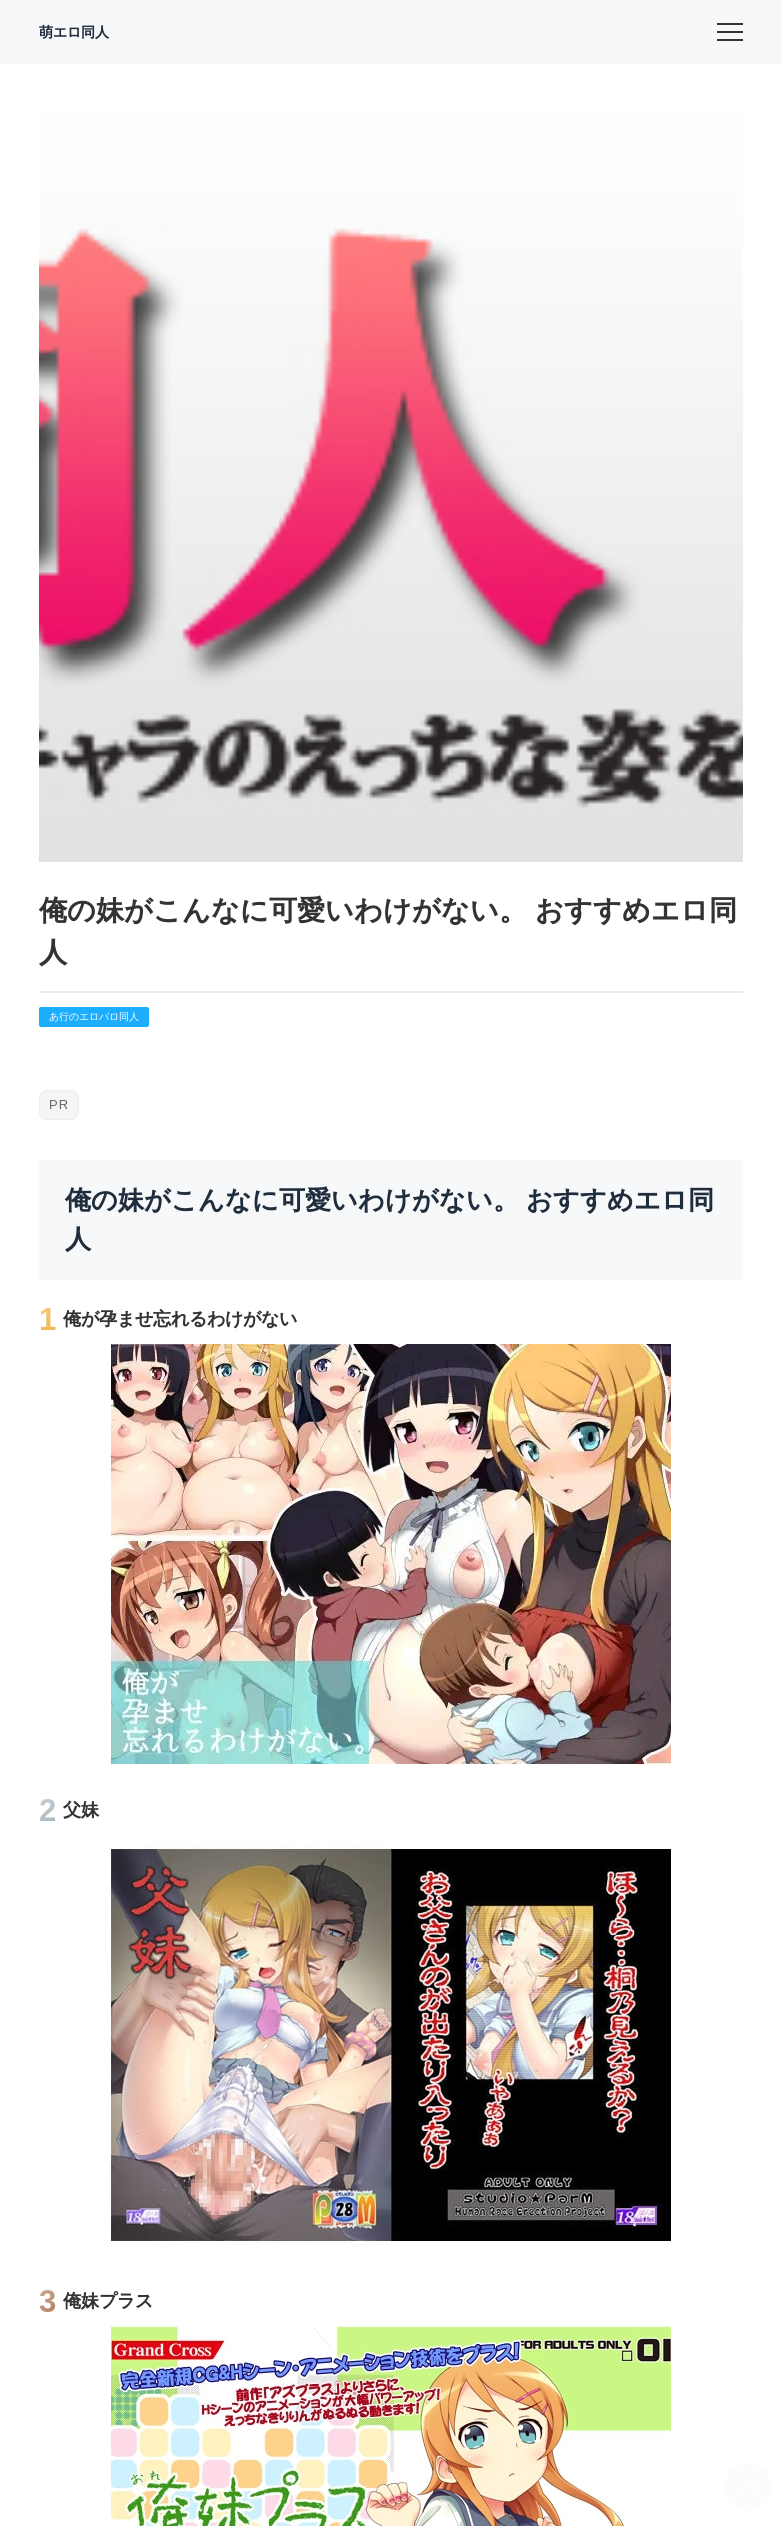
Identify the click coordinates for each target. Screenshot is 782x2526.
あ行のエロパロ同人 (94, 1016)
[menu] (730, 32)
